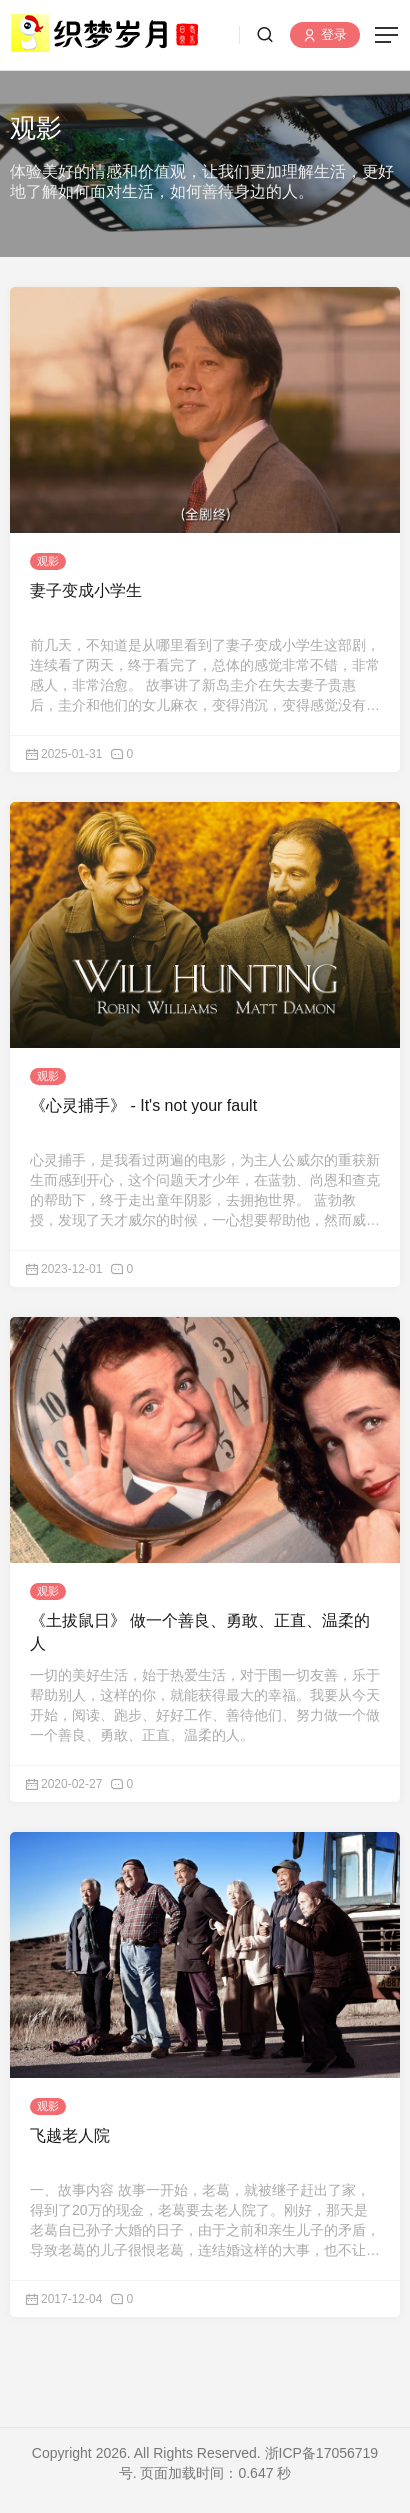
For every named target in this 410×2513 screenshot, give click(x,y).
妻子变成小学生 (86, 590)
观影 (48, 561)
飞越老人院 (70, 2135)
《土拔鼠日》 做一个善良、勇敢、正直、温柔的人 (200, 1631)
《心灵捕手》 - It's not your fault (143, 1105)
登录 (325, 35)
